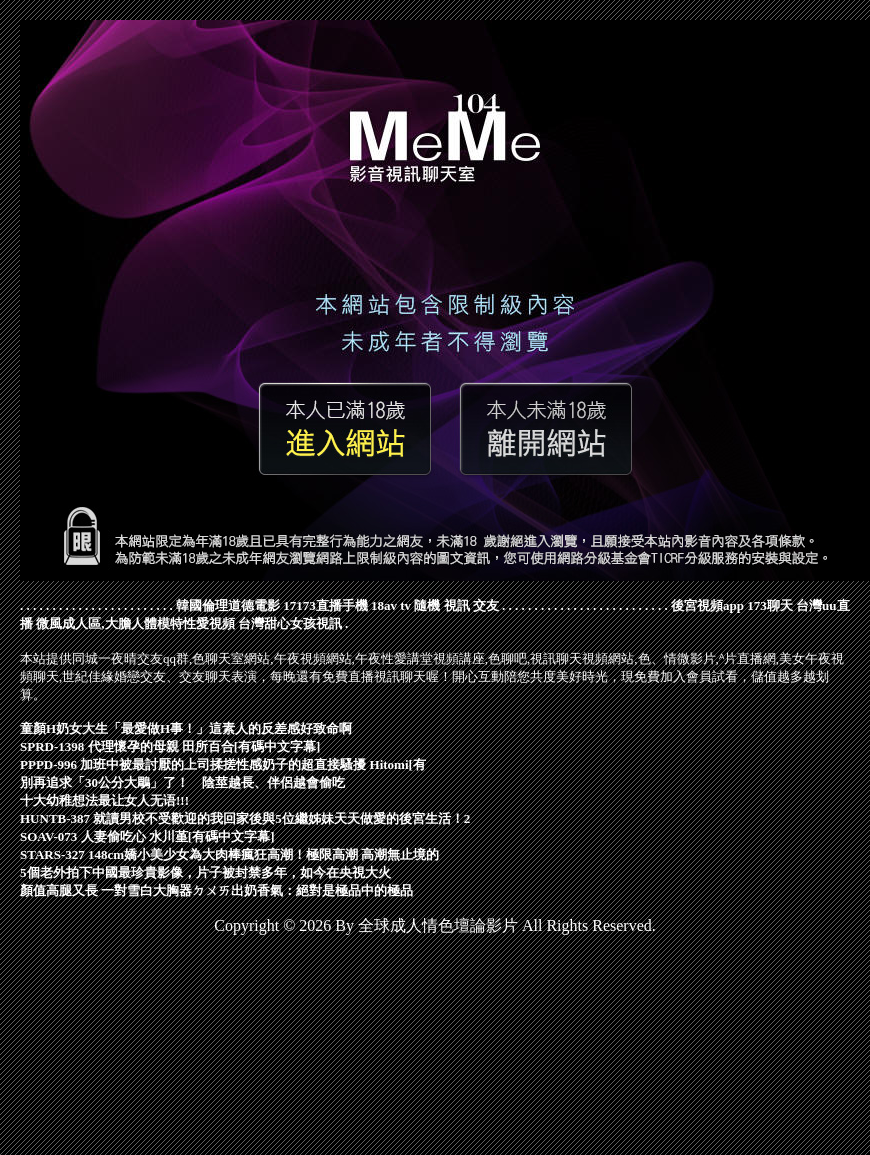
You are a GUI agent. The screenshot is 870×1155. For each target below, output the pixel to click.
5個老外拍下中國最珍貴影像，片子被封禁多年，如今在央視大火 (205, 872)
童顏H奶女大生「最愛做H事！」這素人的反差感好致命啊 (186, 728)
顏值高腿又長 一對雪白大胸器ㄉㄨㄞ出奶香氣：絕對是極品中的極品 (216, 890)
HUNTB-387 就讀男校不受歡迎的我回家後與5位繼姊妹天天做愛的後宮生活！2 (245, 818)
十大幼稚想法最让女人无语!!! (104, 800)
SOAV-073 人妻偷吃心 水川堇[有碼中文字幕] (147, 836)
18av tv (391, 605)
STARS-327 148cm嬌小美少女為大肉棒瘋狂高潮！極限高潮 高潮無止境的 (229, 854)
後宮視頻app (707, 605)
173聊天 (770, 605)
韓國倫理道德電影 (228, 605)
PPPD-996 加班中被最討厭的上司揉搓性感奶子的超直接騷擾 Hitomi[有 (223, 764)
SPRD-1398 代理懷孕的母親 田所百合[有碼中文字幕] (170, 746)
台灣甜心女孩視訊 (290, 623)
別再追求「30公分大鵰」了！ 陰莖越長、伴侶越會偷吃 (182, 782)
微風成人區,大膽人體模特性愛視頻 (135, 623)
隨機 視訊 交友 (456, 605)
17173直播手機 (325, 605)
